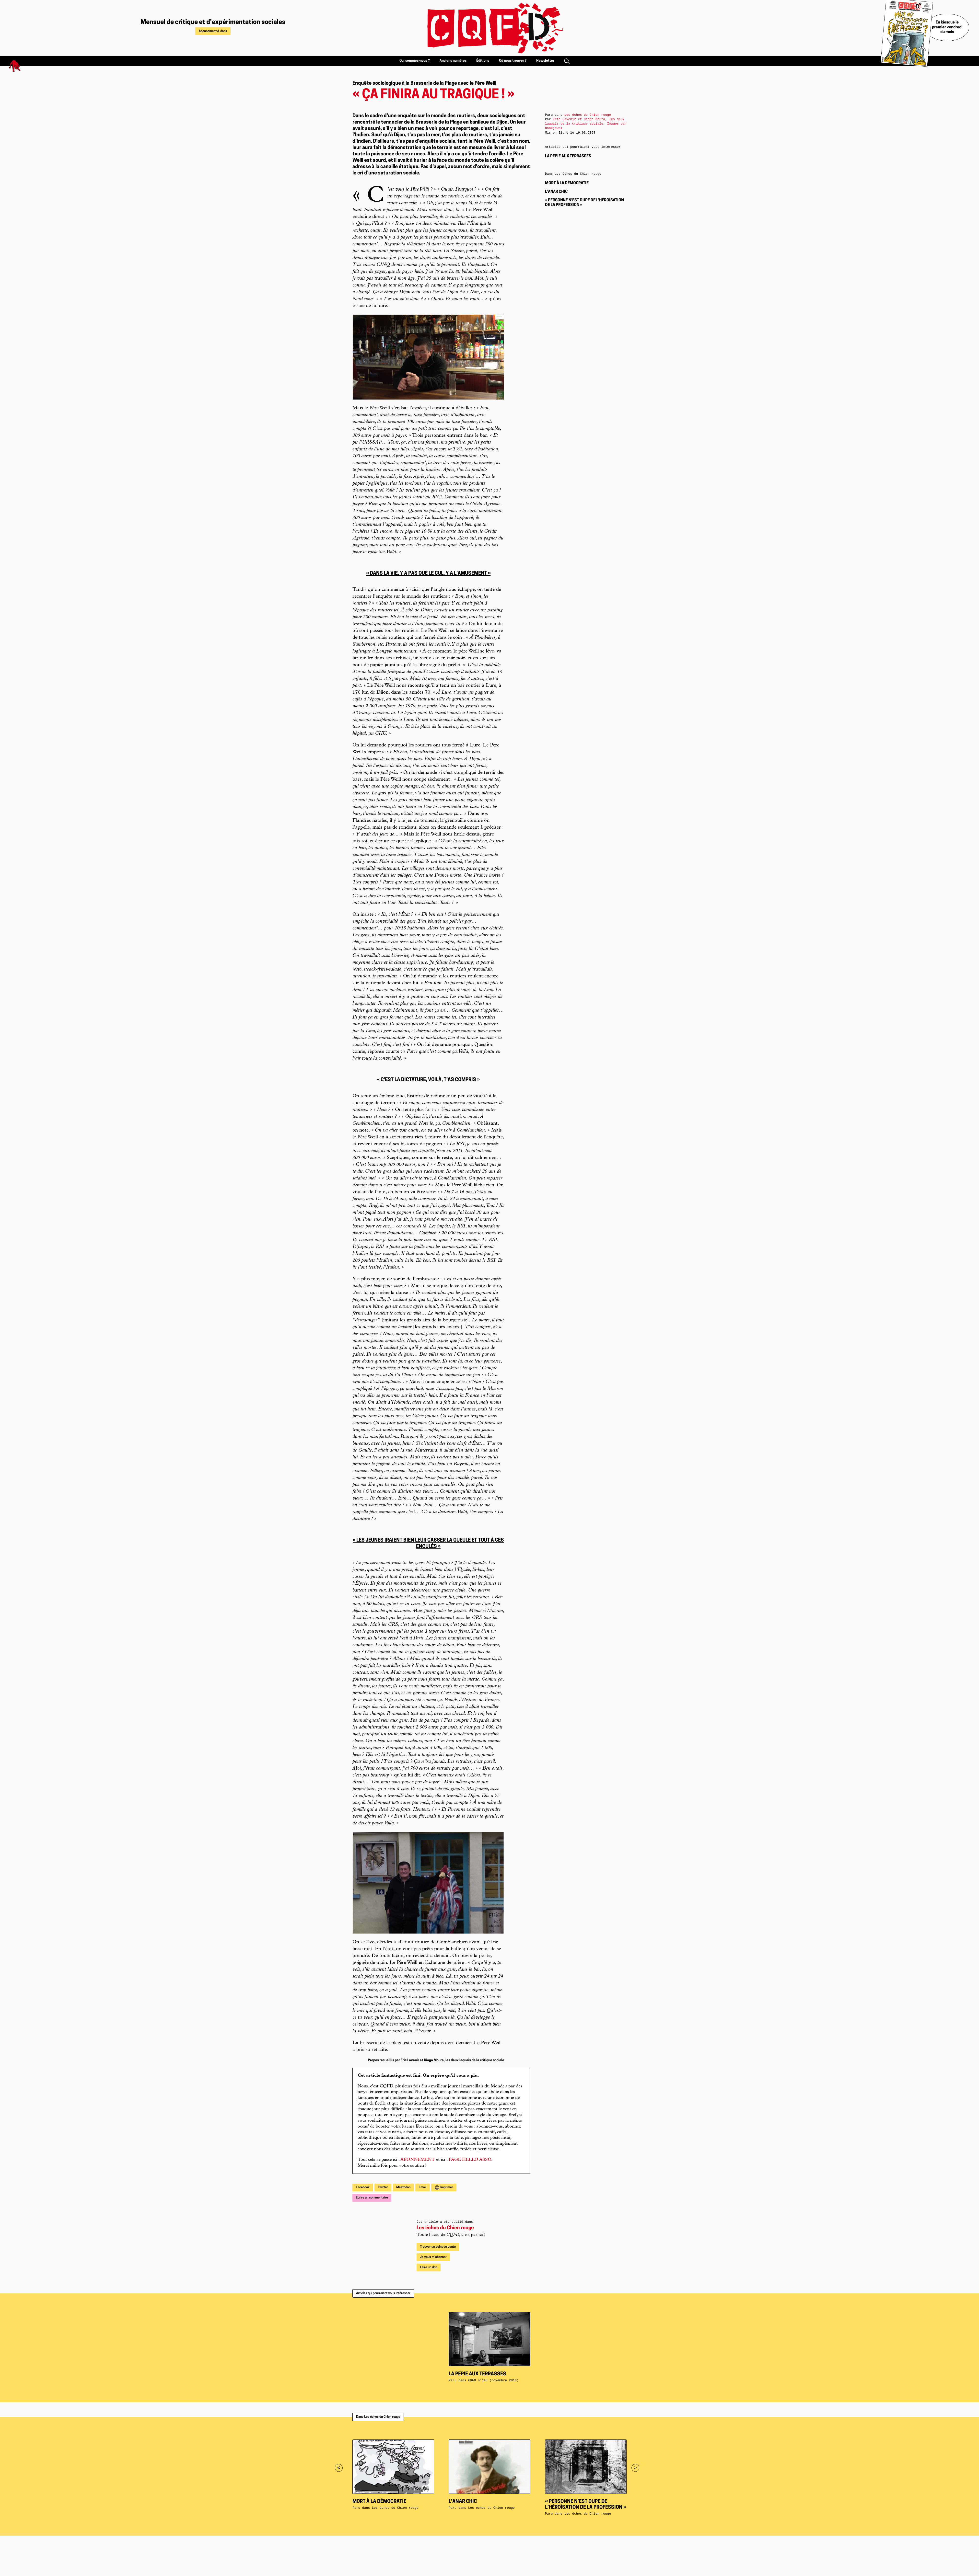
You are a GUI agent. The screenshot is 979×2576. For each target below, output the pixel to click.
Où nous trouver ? (512, 61)
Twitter (383, 2187)
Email (422, 2187)
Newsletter (545, 61)
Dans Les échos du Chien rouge (378, 2416)
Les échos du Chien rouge (445, 2228)
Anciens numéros (453, 61)
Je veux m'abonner (433, 2257)
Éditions (482, 61)
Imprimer (446, 2187)
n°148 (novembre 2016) (493, 2380)
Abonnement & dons (213, 31)
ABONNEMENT (417, 2160)
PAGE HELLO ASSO (470, 2160)
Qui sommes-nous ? (414, 61)
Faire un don (428, 2267)
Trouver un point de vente (438, 2246)
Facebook (363, 2187)
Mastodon (403, 2187)
